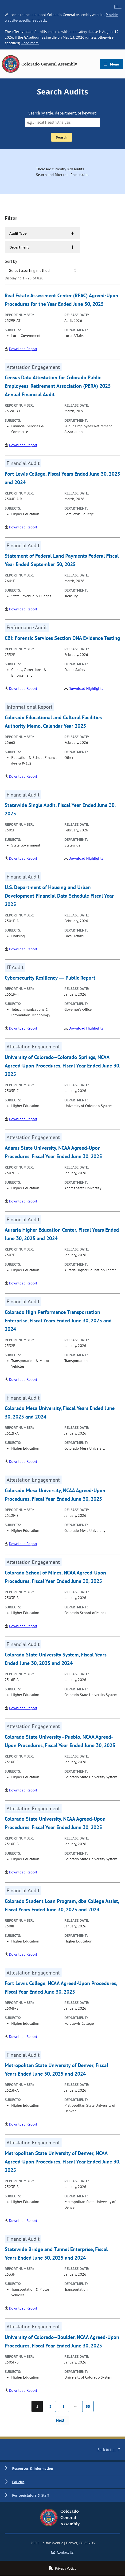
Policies (18, 2481)
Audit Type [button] (18, 233)
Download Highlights (86, 688)
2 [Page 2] (50, 2406)
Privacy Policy (62, 2568)
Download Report (23, 348)
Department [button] (19, 247)
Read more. (30, 43)
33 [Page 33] (88, 2406)
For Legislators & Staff (30, 2495)
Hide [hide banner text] (117, 6)
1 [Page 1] (37, 2406)
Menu (111, 64)
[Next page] (62, 2420)
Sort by (11, 261)
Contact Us (62, 2552)
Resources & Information (32, 2468)
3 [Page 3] (63, 2406)
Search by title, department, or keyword (62, 113)
